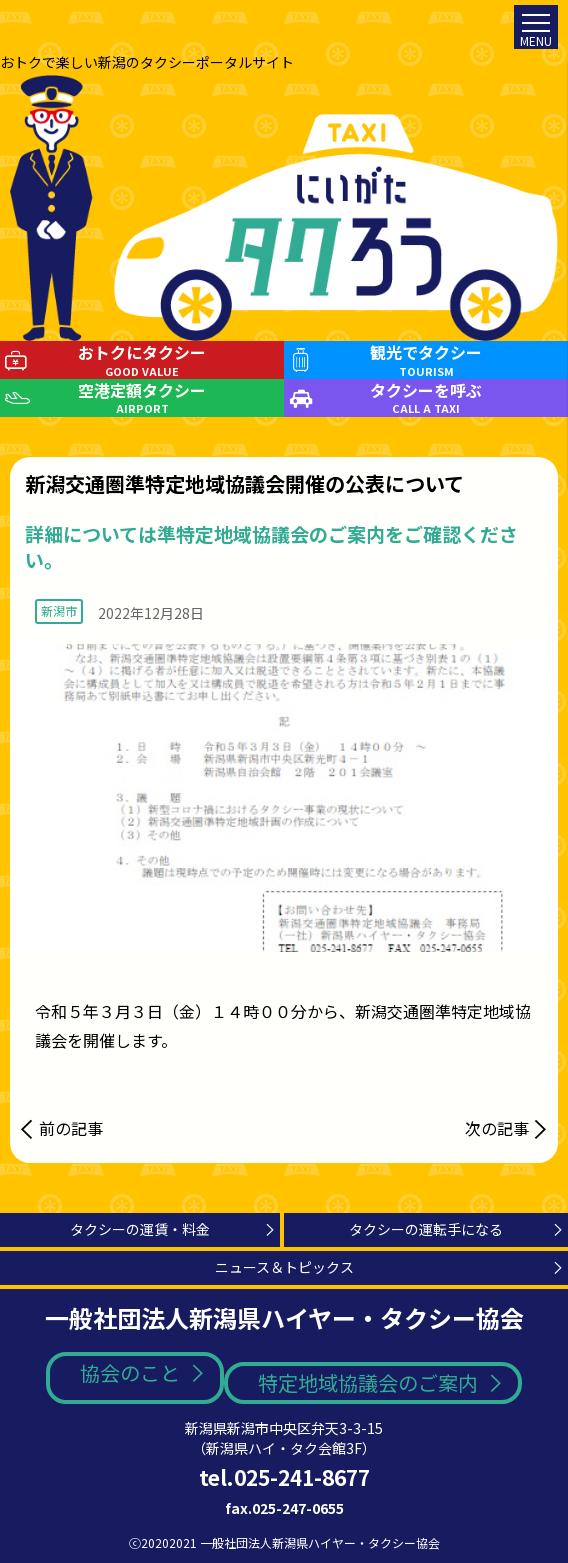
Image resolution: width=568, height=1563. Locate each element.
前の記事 (71, 1128)
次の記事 (497, 1128)
